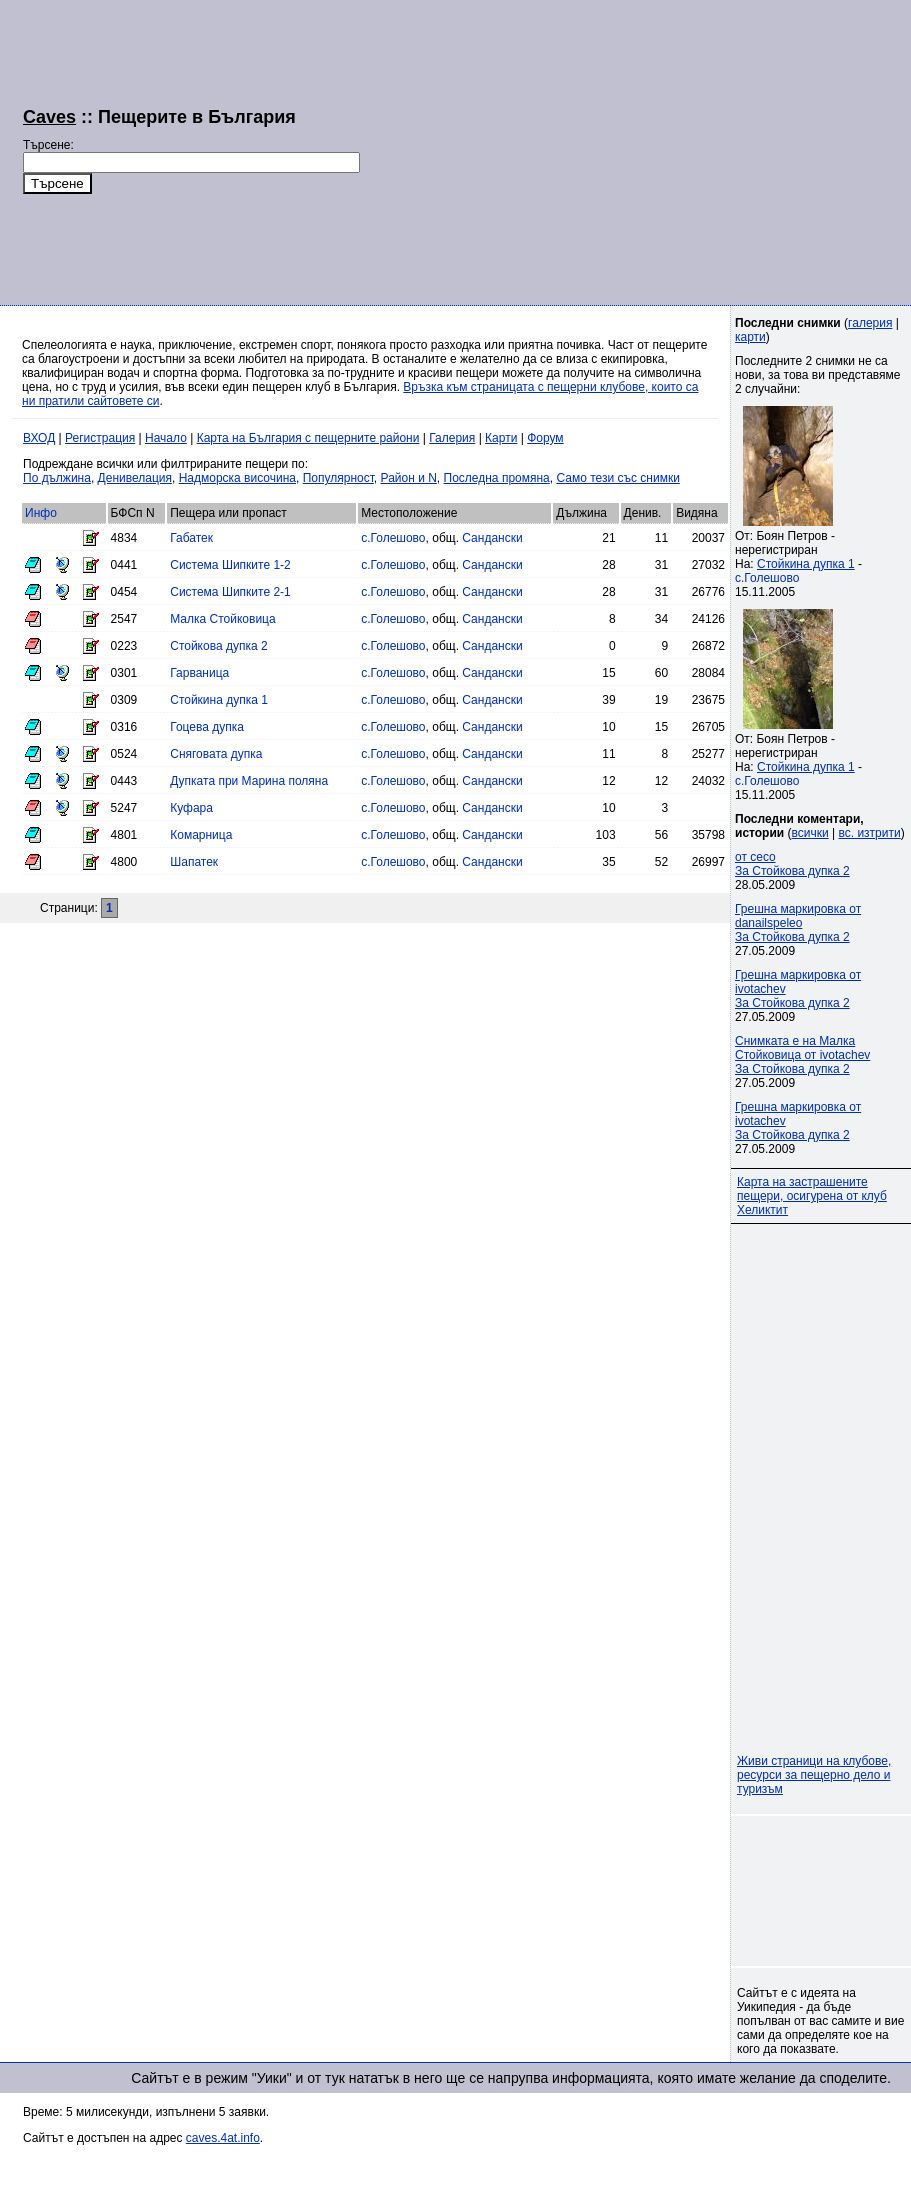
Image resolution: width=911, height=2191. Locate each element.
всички (810, 833)
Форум (545, 438)
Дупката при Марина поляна (249, 781)
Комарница (201, 835)
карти (750, 337)
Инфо (41, 513)
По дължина (57, 478)
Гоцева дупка (207, 727)
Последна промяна (497, 478)
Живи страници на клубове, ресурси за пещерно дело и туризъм (814, 1775)
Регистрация (100, 438)
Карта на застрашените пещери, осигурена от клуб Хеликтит (812, 1196)
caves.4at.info (223, 2138)
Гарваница (199, 673)
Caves (49, 117)
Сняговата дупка (216, 754)
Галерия (452, 438)
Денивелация (135, 478)
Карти (501, 438)
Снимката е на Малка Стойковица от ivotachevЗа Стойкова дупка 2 (802, 1055)
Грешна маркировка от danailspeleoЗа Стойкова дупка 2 (798, 923)
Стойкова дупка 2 (218, 646)
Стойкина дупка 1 (219, 700)
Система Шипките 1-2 (230, 565)
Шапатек (194, 862)
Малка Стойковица (222, 619)
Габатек (191, 538)
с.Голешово (393, 538)
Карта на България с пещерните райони (308, 438)
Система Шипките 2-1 (230, 592)
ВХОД (39, 438)
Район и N (409, 478)
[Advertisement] (615, 150)
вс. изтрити (869, 833)
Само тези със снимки (617, 478)
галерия (870, 323)
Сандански (492, 538)
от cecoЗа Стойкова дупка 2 (792, 864)
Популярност (338, 478)
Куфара (191, 808)
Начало (166, 438)
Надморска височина (237, 478)
